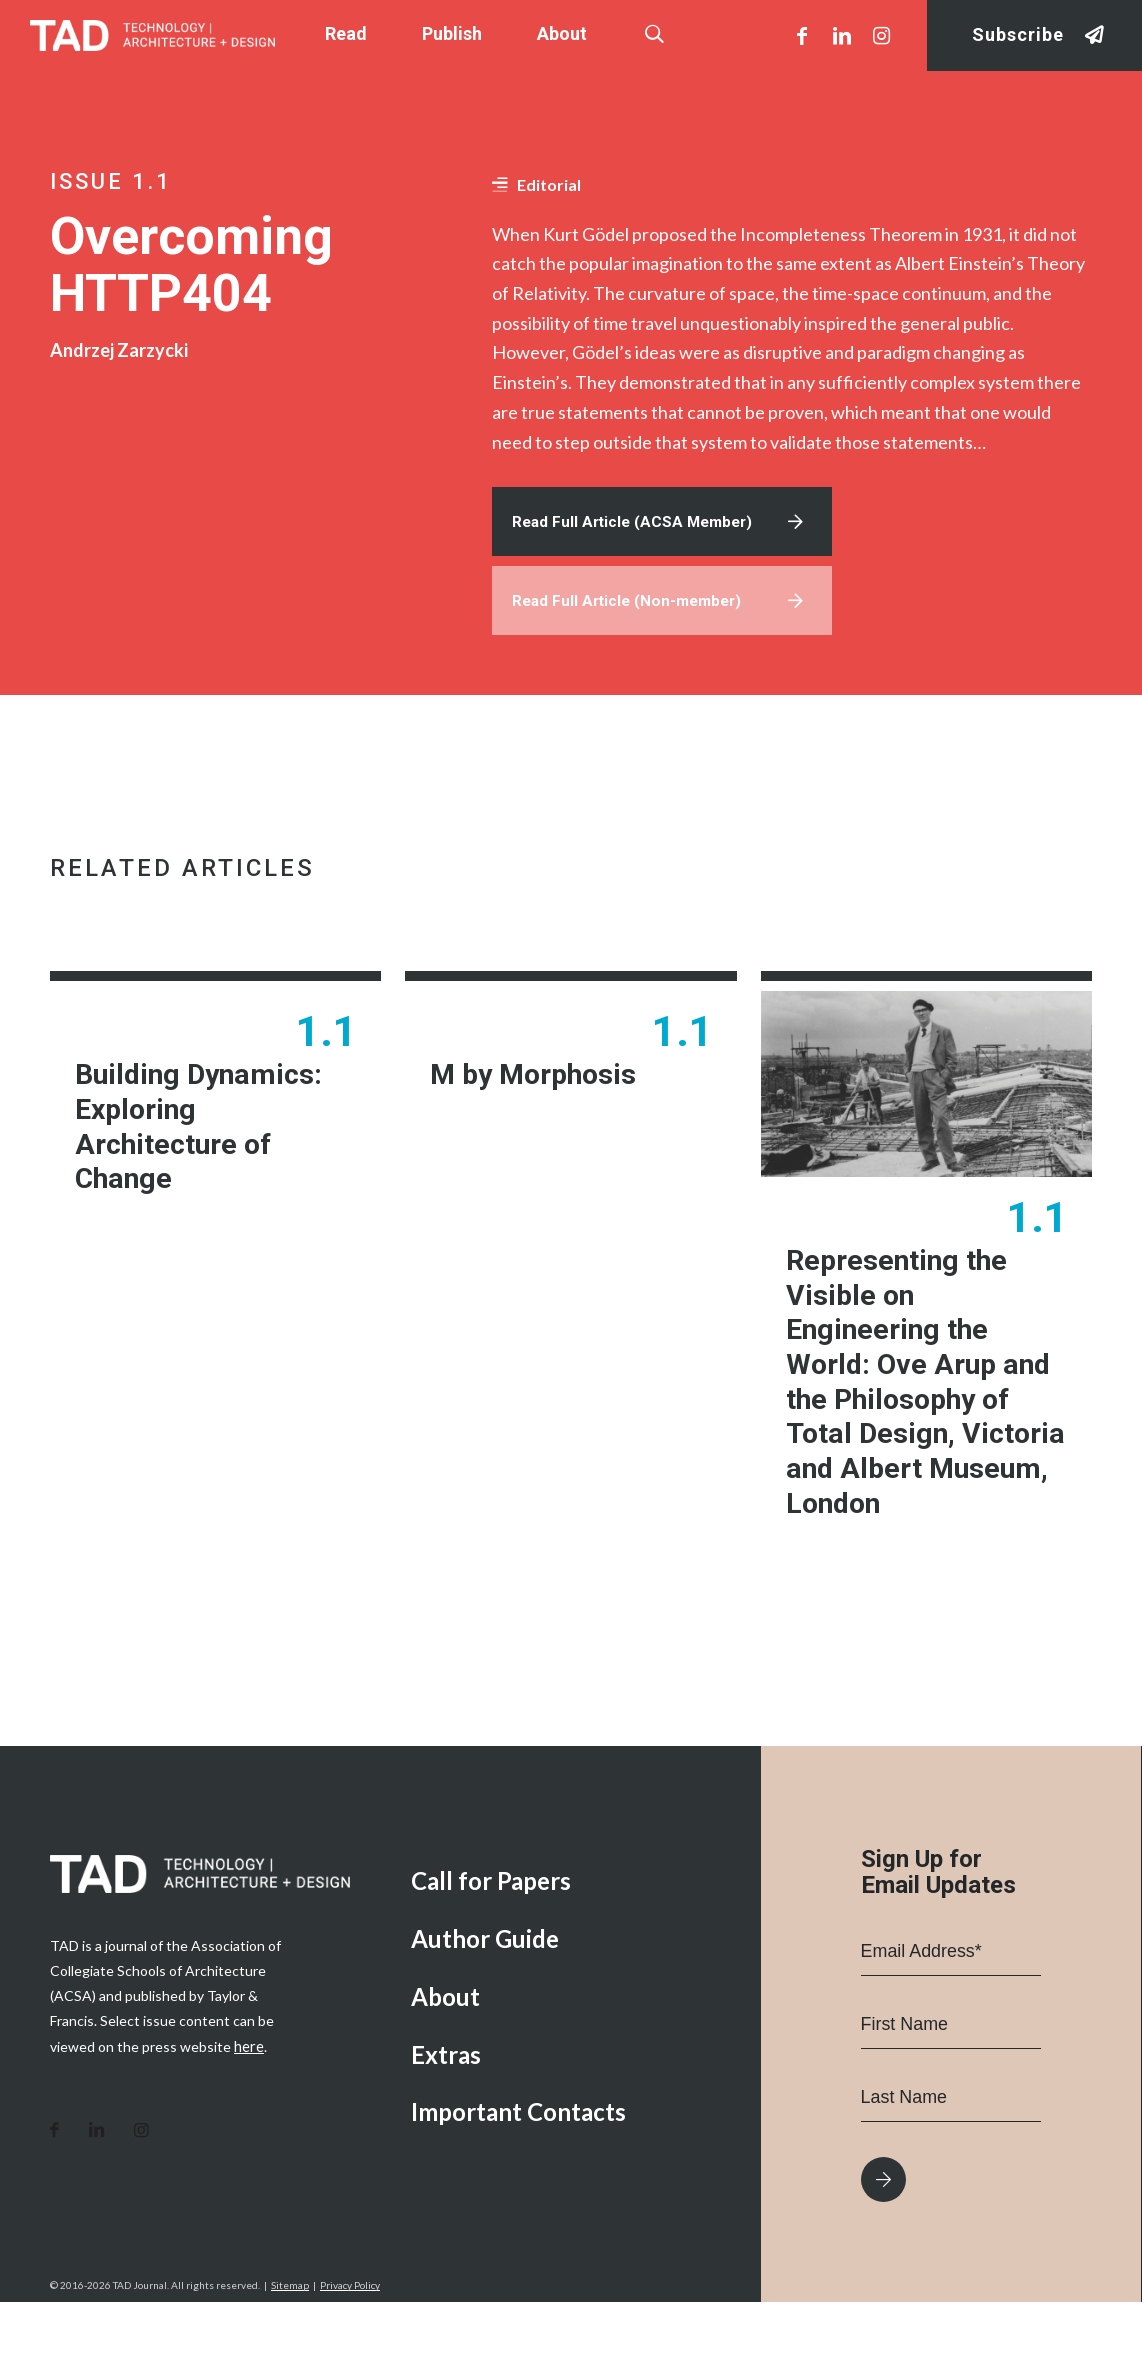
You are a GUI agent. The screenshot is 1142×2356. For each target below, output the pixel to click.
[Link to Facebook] (802, 35)
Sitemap (290, 2339)
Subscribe (1018, 35)
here (248, 2098)
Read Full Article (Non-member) (631, 605)
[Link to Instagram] (882, 35)
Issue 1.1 (111, 181)
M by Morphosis (538, 1082)
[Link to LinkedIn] (842, 35)
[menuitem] (571, 1935)
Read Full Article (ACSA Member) (637, 523)
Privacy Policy (350, 2339)
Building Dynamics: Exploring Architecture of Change (206, 1137)
